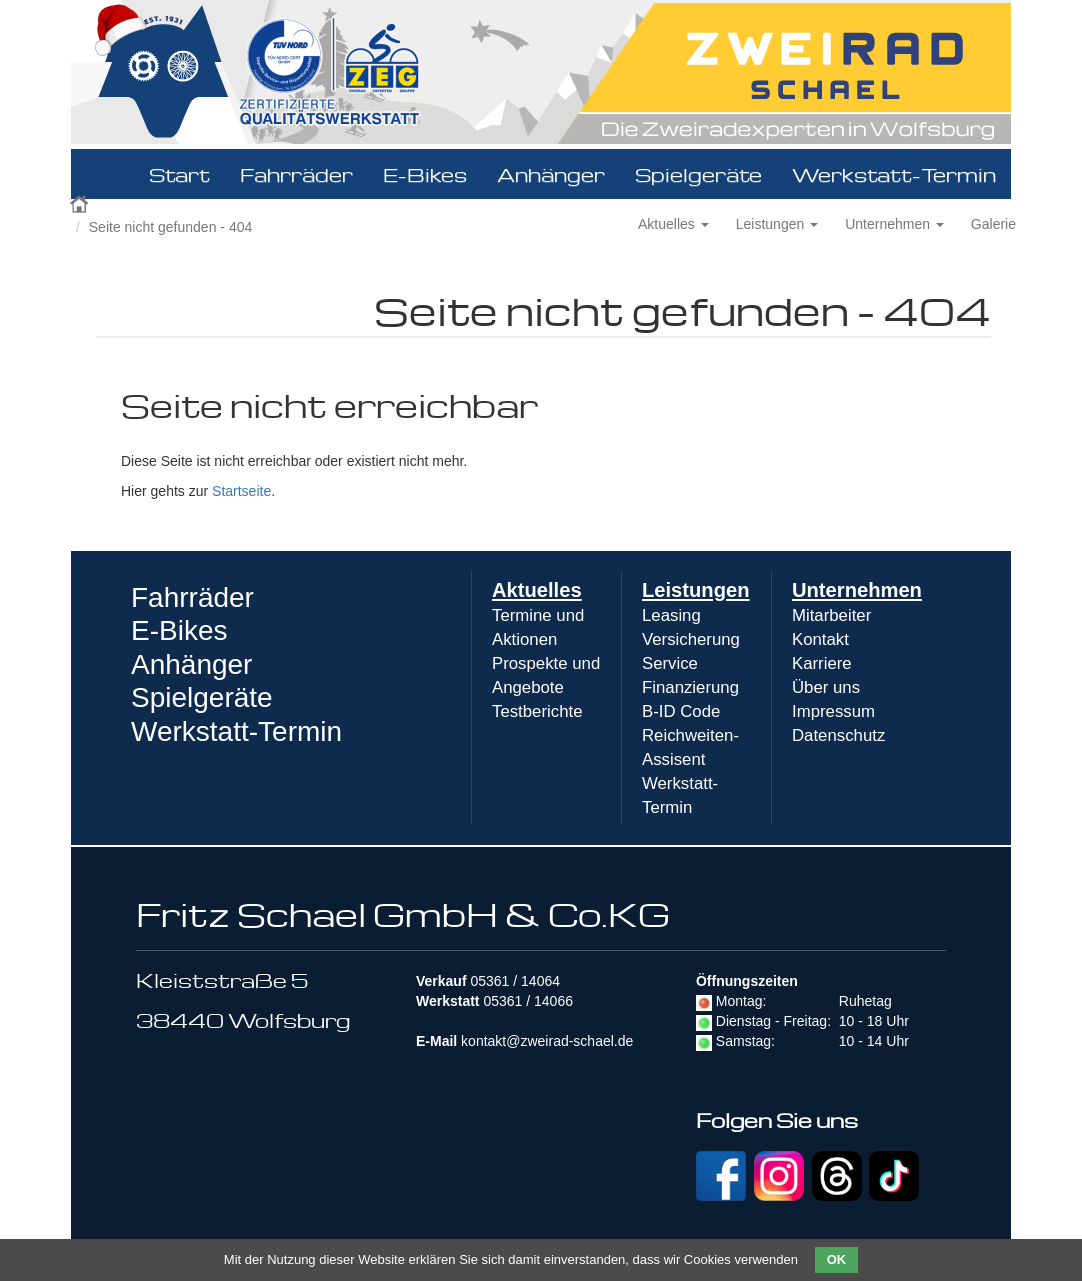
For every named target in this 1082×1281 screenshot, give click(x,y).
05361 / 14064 (515, 981)
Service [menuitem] (670, 663)
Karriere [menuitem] (822, 663)
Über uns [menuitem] (826, 687)
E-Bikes (425, 174)
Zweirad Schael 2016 (81, 202)
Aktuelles (673, 224)
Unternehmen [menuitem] (857, 590)
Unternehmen (894, 224)
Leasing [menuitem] (671, 615)
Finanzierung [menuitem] (690, 687)
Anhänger (551, 174)
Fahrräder (296, 174)
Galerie (993, 224)
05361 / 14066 (528, 1001)
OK (837, 1259)
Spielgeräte (698, 174)
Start (179, 174)
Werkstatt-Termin (894, 174)
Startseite (241, 491)
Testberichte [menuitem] (537, 711)
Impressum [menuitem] (833, 711)
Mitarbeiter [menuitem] (831, 615)
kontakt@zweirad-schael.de (547, 1041)
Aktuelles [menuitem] (537, 590)
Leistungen (777, 224)
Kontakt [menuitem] (820, 639)
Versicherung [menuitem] (691, 639)
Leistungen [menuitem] (696, 590)
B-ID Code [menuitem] (681, 711)
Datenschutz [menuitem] (838, 735)
